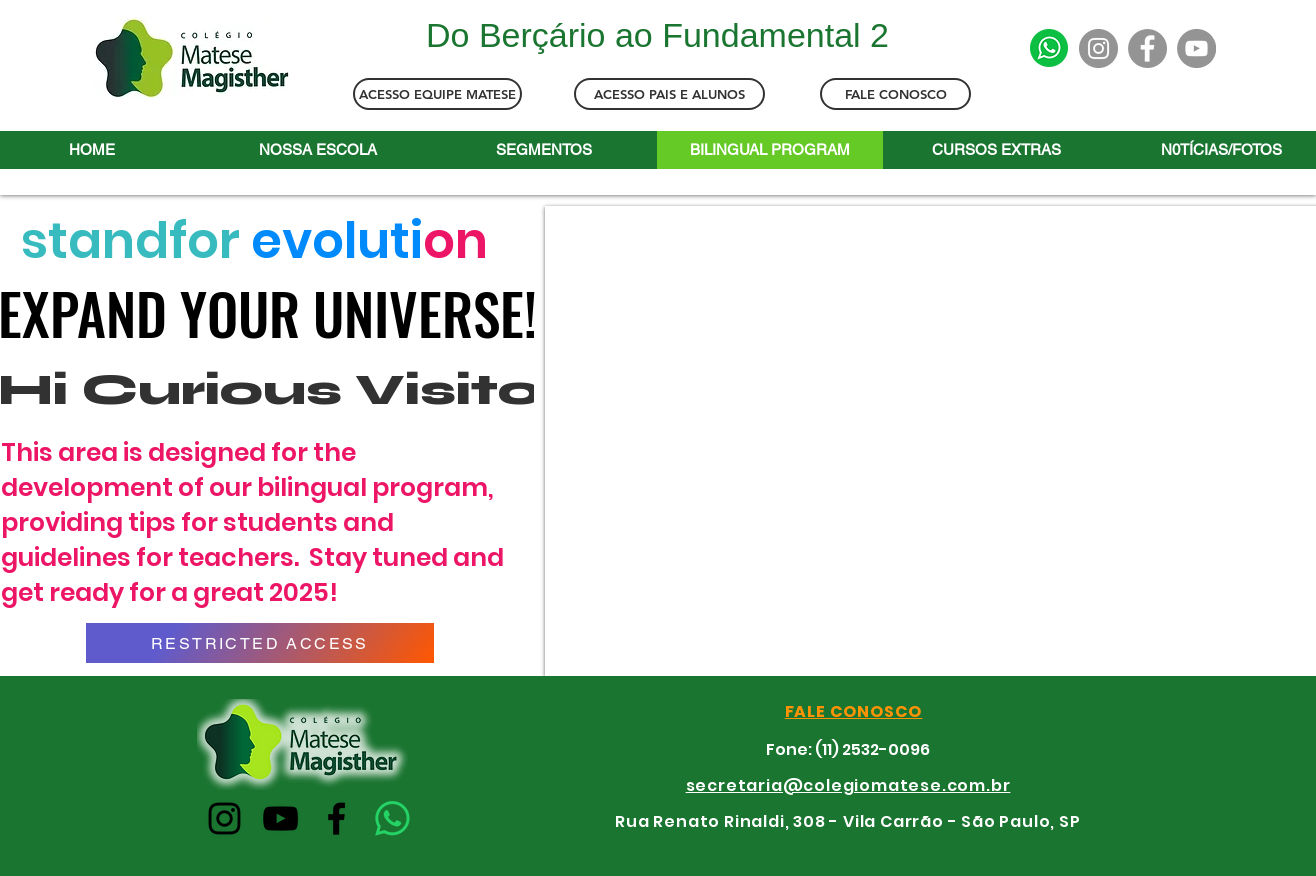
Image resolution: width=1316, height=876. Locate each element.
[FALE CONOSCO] (895, 94)
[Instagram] (1098, 48)
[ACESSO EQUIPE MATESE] (437, 94)
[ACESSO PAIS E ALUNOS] (669, 94)
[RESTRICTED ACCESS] (260, 643)
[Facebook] (1147, 48)
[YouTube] (1196, 48)
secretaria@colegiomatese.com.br (848, 785)
